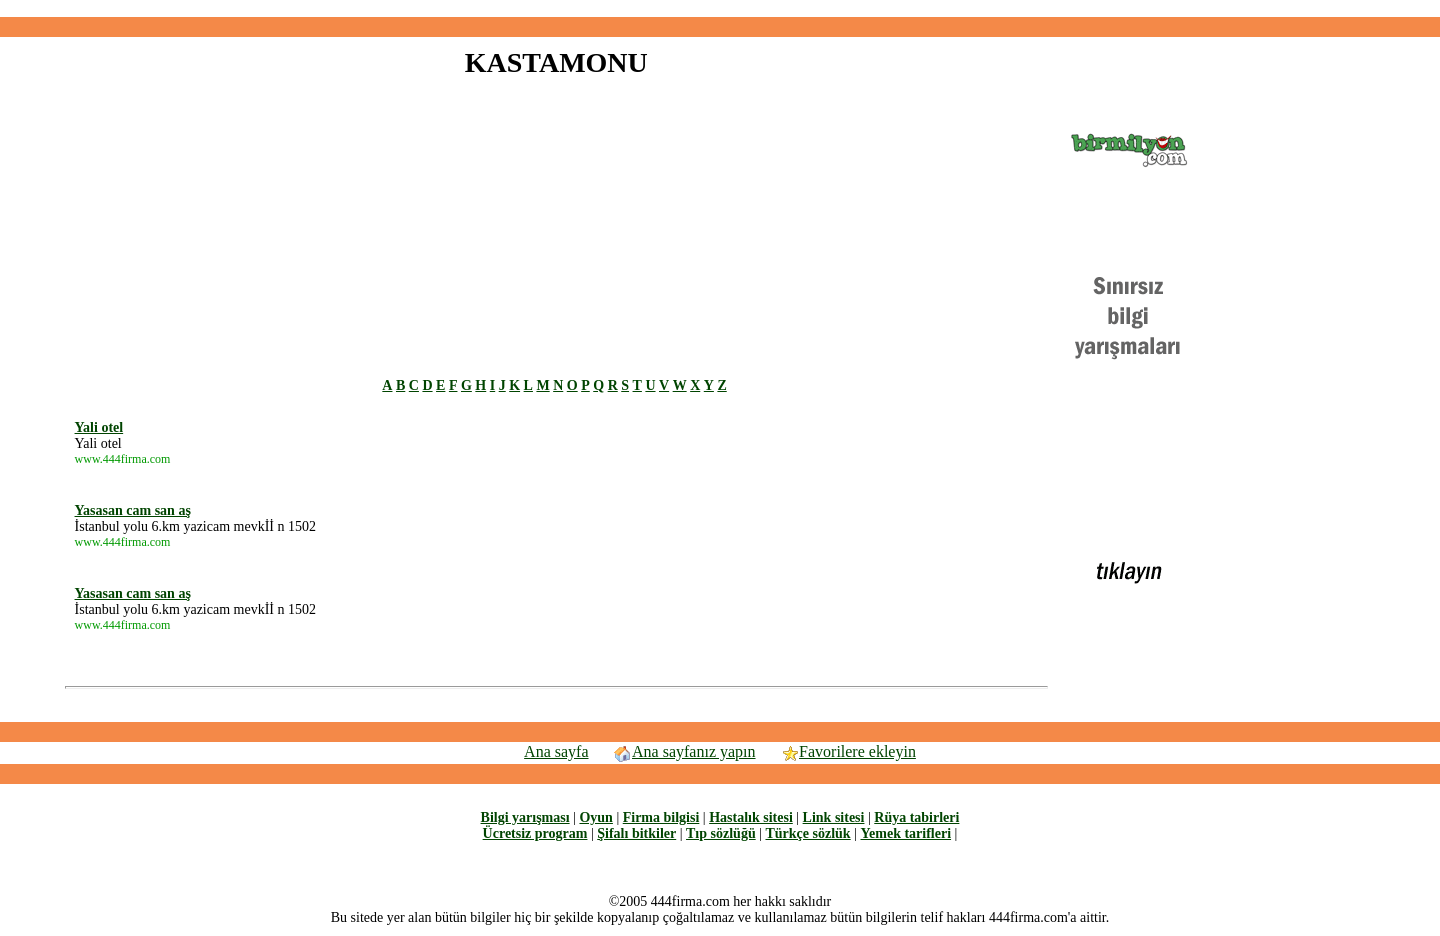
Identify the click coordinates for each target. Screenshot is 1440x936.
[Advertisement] (720, 8)
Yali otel (99, 427)
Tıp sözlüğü (721, 833)
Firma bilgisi (661, 817)
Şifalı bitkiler (636, 833)
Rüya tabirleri (916, 817)
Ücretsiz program (535, 833)
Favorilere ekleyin (848, 751)
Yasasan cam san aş (133, 510)
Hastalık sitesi (751, 817)
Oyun (595, 817)
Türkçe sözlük (807, 833)
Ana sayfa (556, 751)
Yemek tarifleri (905, 833)
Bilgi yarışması (525, 817)
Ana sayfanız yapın (684, 751)
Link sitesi (834, 817)
